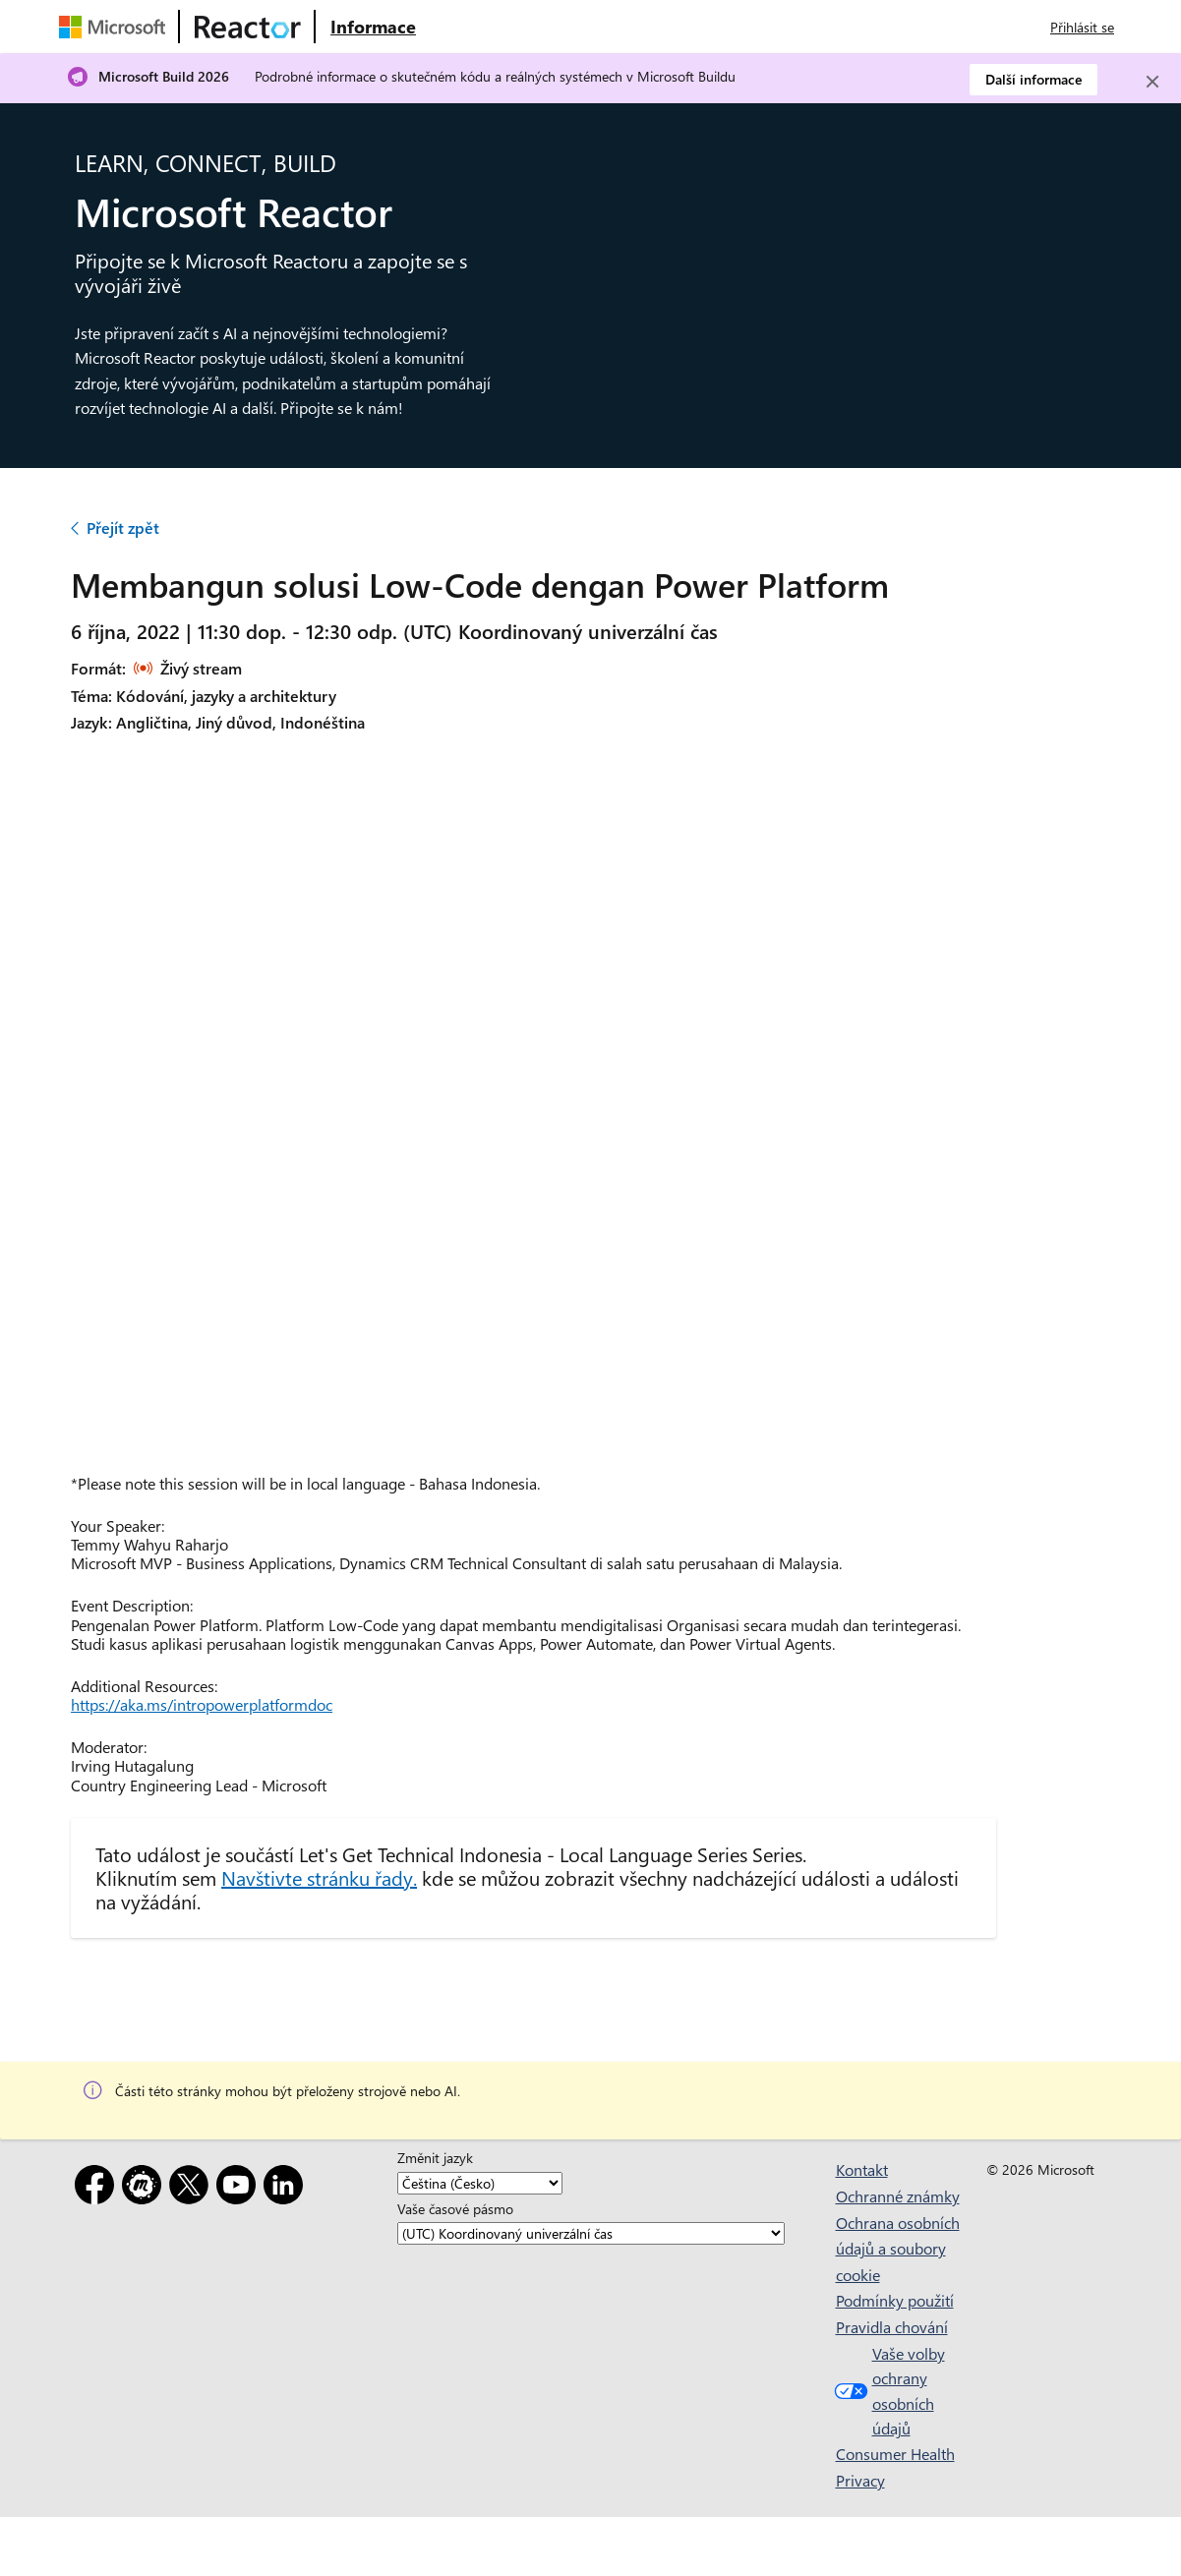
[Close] (1152, 81)
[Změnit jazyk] (479, 2183)
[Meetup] (145, 2188)
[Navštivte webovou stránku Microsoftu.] (116, 26)
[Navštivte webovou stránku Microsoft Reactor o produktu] (373, 26)
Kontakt (862, 2169)
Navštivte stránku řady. (319, 1877)
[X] (192, 2188)
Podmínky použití (895, 2300)
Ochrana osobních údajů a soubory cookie (898, 2248)
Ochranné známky (898, 2196)
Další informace (1033, 79)
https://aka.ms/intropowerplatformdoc (201, 1704)
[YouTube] (240, 2188)
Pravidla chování (892, 2326)
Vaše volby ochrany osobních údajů (887, 2391)
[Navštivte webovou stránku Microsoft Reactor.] (248, 26)
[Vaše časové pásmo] (591, 2233)
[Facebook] (98, 2188)
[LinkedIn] (287, 2188)
